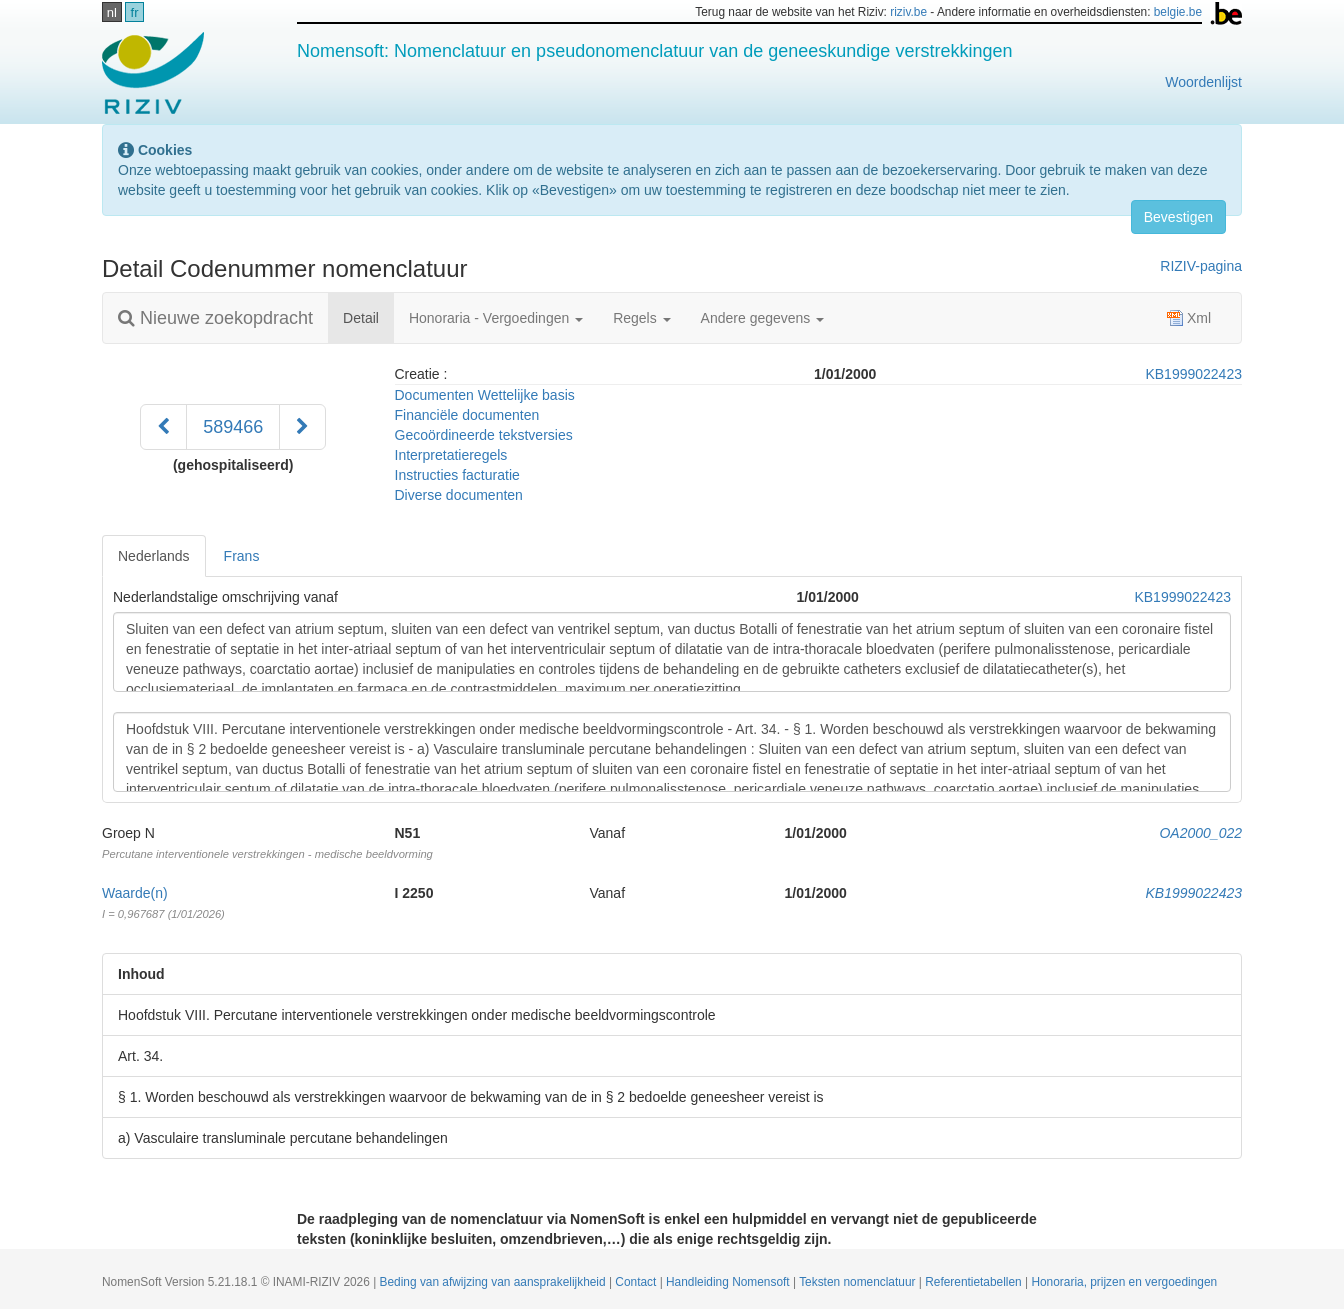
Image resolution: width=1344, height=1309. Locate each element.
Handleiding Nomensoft (729, 1282)
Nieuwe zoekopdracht (215, 318)
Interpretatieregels (451, 455)
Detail (368, 316)
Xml (1189, 318)
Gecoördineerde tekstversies (484, 435)
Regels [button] (641, 318)
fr (135, 12)
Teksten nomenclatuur (859, 1282)
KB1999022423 (1193, 374)
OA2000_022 (1200, 833)
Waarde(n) (135, 893)
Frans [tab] (242, 556)
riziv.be (908, 12)
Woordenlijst (1203, 82)
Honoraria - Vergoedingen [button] (496, 318)
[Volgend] (302, 427)
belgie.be (1178, 12)
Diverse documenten (459, 495)
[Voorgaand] (163, 427)
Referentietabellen (975, 1282)
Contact (637, 1282)
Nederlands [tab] (154, 556)
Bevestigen (1178, 217)
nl (112, 12)
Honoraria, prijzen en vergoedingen (1124, 1282)
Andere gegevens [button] (763, 318)
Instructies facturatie (457, 475)
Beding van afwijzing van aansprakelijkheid (494, 1282)
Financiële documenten (467, 415)
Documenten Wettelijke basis (485, 395)
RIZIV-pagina (1201, 266)
